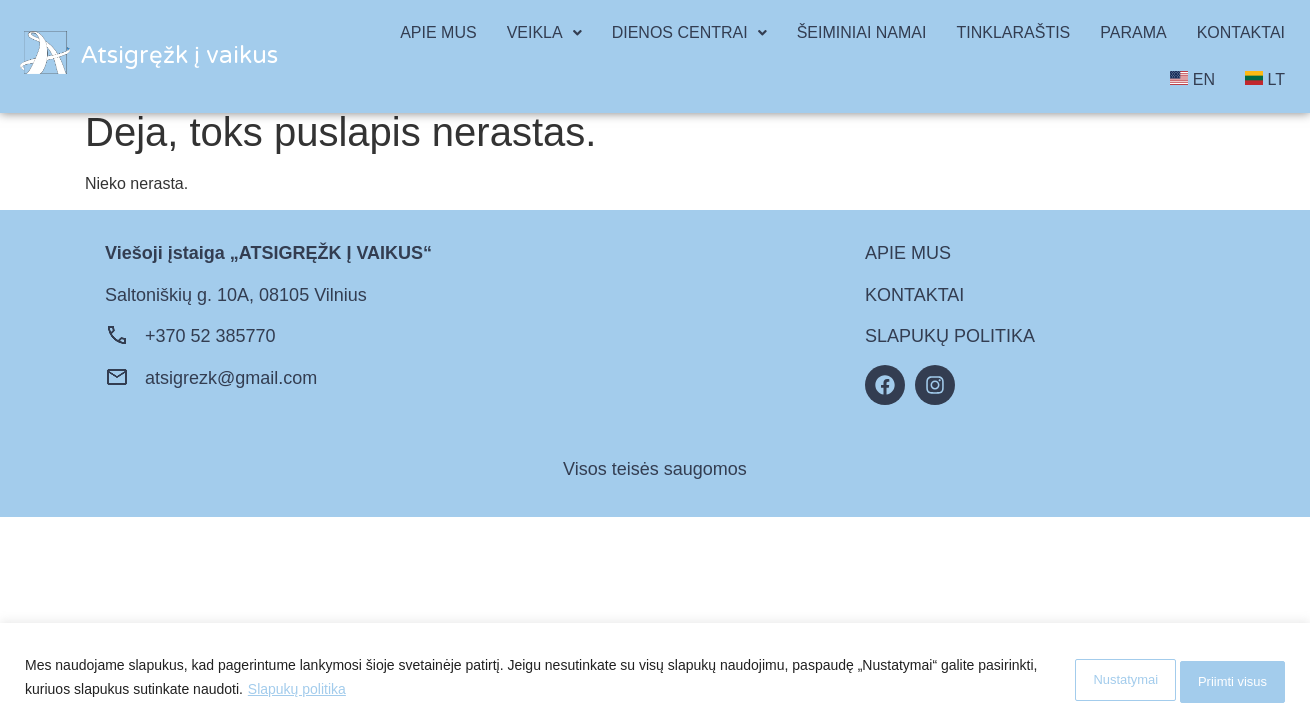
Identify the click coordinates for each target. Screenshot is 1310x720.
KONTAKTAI (1241, 32)
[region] (655, 672)
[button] (544, 33)
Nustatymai (1083, 679)
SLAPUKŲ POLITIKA (950, 336)
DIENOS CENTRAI (689, 32)
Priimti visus (1219, 679)
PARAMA (1133, 32)
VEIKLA (544, 32)
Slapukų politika (360, 691)
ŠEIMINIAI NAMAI (862, 32)
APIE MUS (438, 32)
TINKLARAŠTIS (1013, 32)
